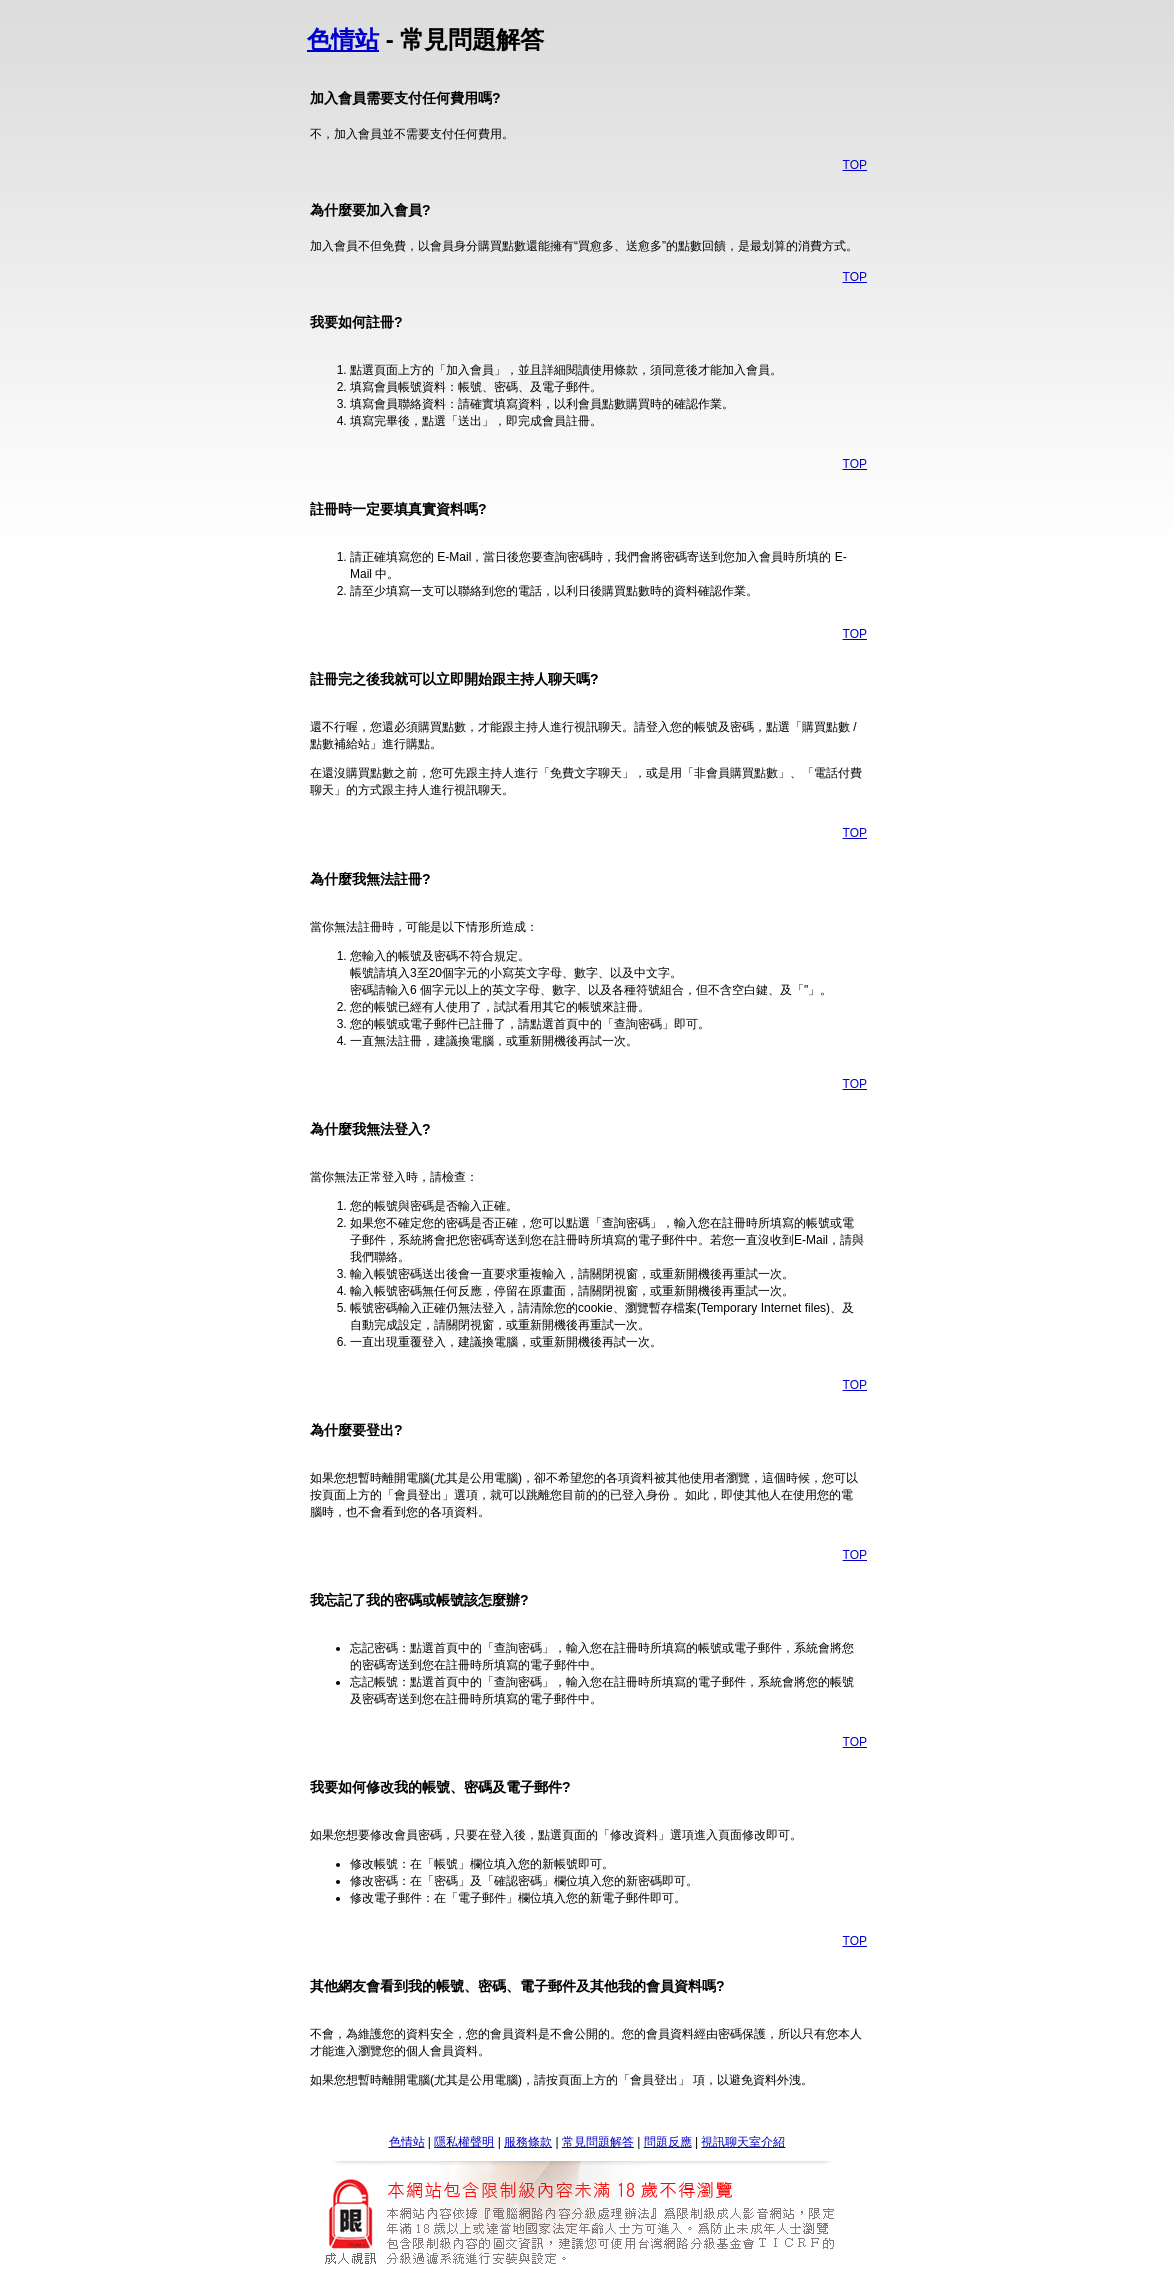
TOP (855, 165)
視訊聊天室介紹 (743, 2142)
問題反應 (668, 2142)
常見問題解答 (598, 2142)
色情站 (343, 39)
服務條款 (528, 2142)
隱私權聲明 (464, 2142)
